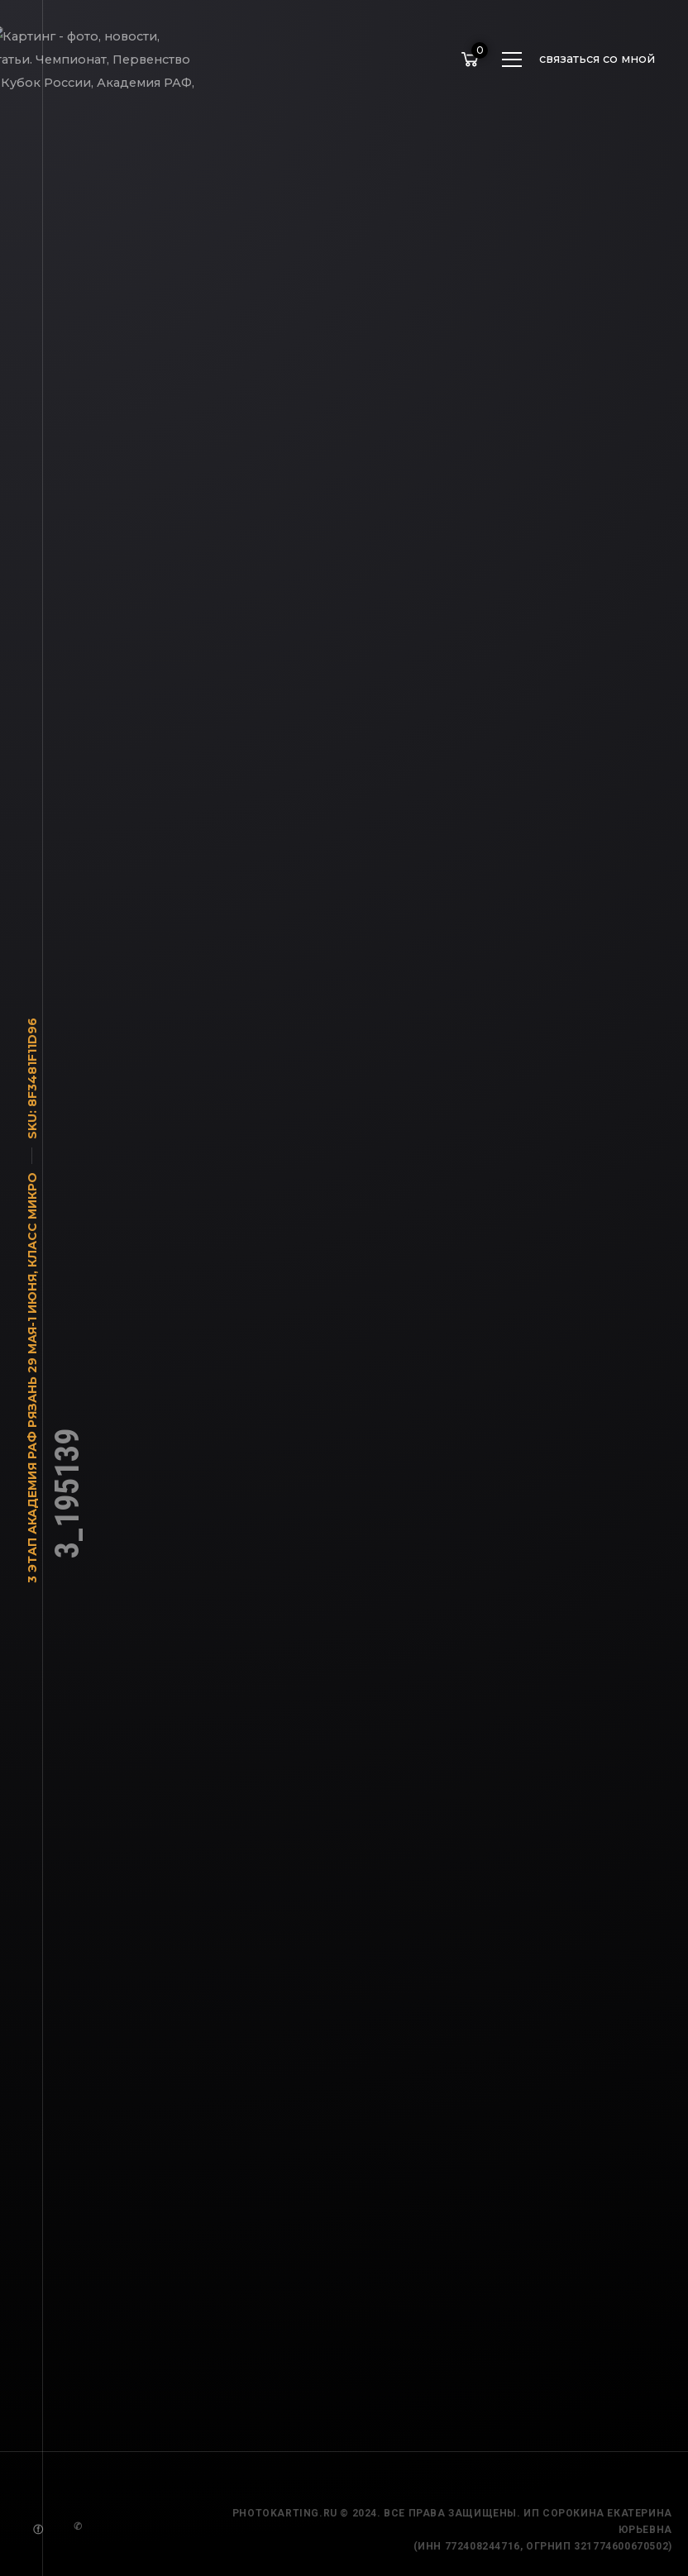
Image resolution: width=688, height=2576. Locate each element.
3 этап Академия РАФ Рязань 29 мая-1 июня (32, 1437)
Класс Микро (32, 1228)
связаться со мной (597, 58)
